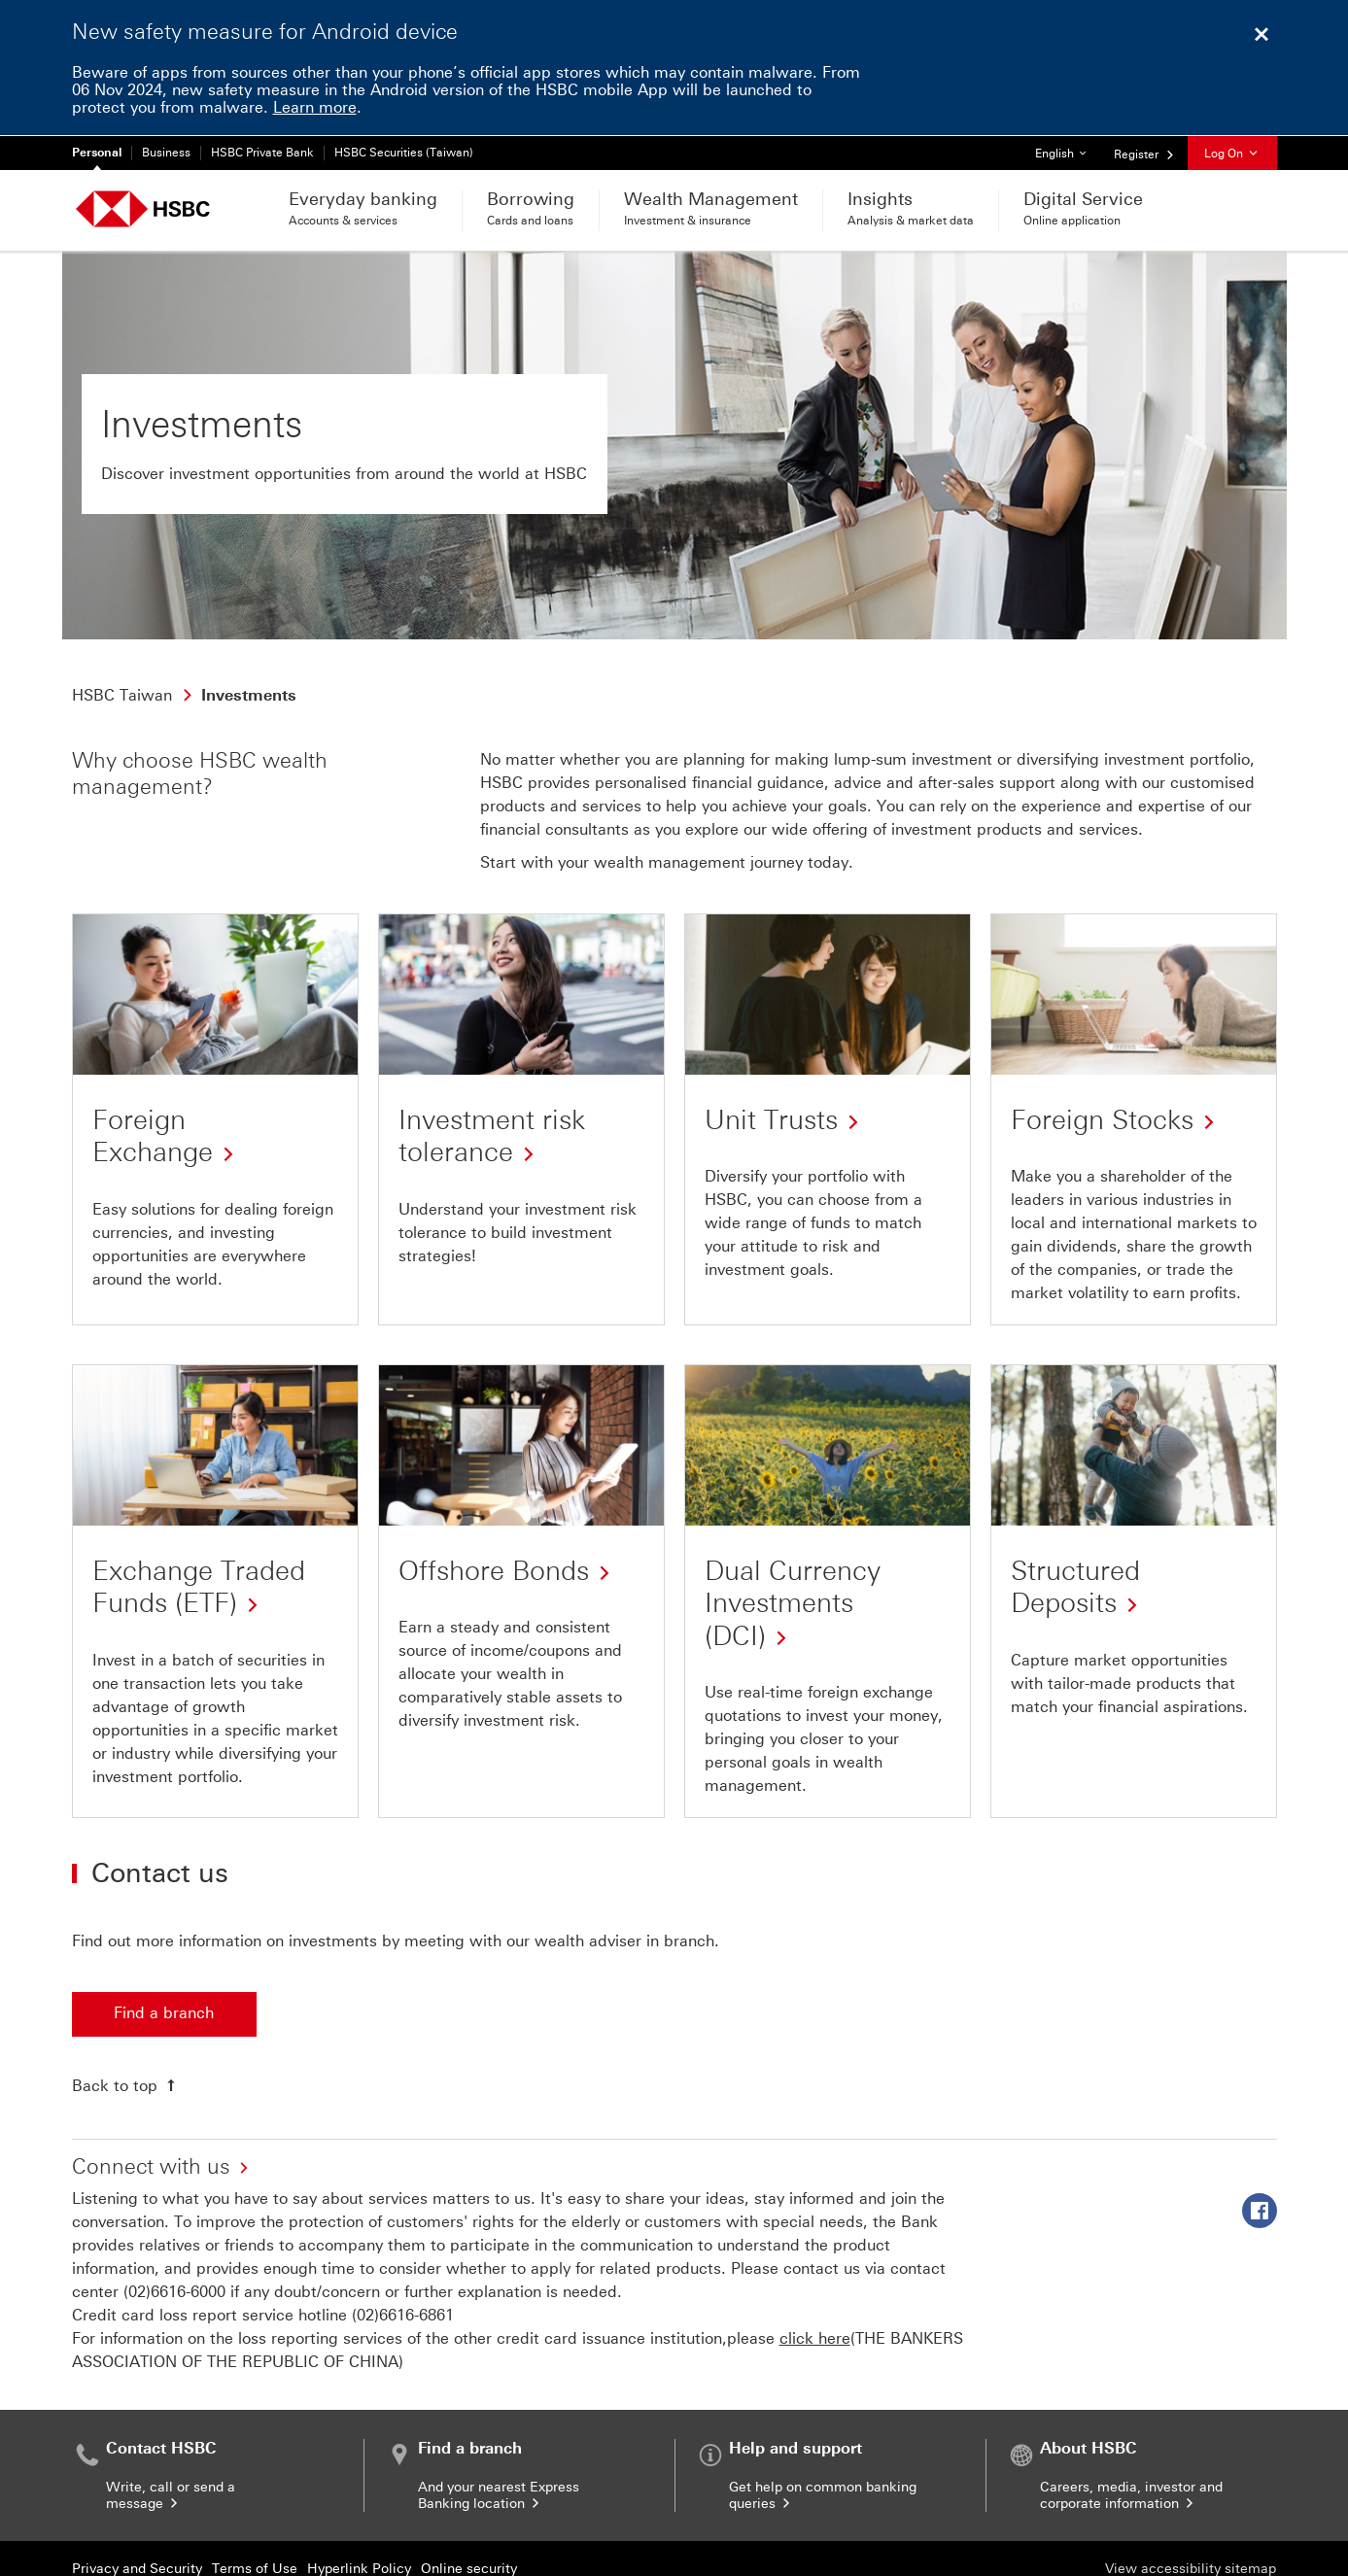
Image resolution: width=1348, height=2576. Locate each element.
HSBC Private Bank (262, 152)
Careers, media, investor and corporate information (1131, 2495)
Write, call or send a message (170, 2495)
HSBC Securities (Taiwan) (403, 152)
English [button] (1067, 148)
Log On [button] (1232, 153)
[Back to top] (126, 2085)
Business (166, 152)
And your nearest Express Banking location (498, 2495)
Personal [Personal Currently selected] (96, 152)
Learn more (315, 107)
